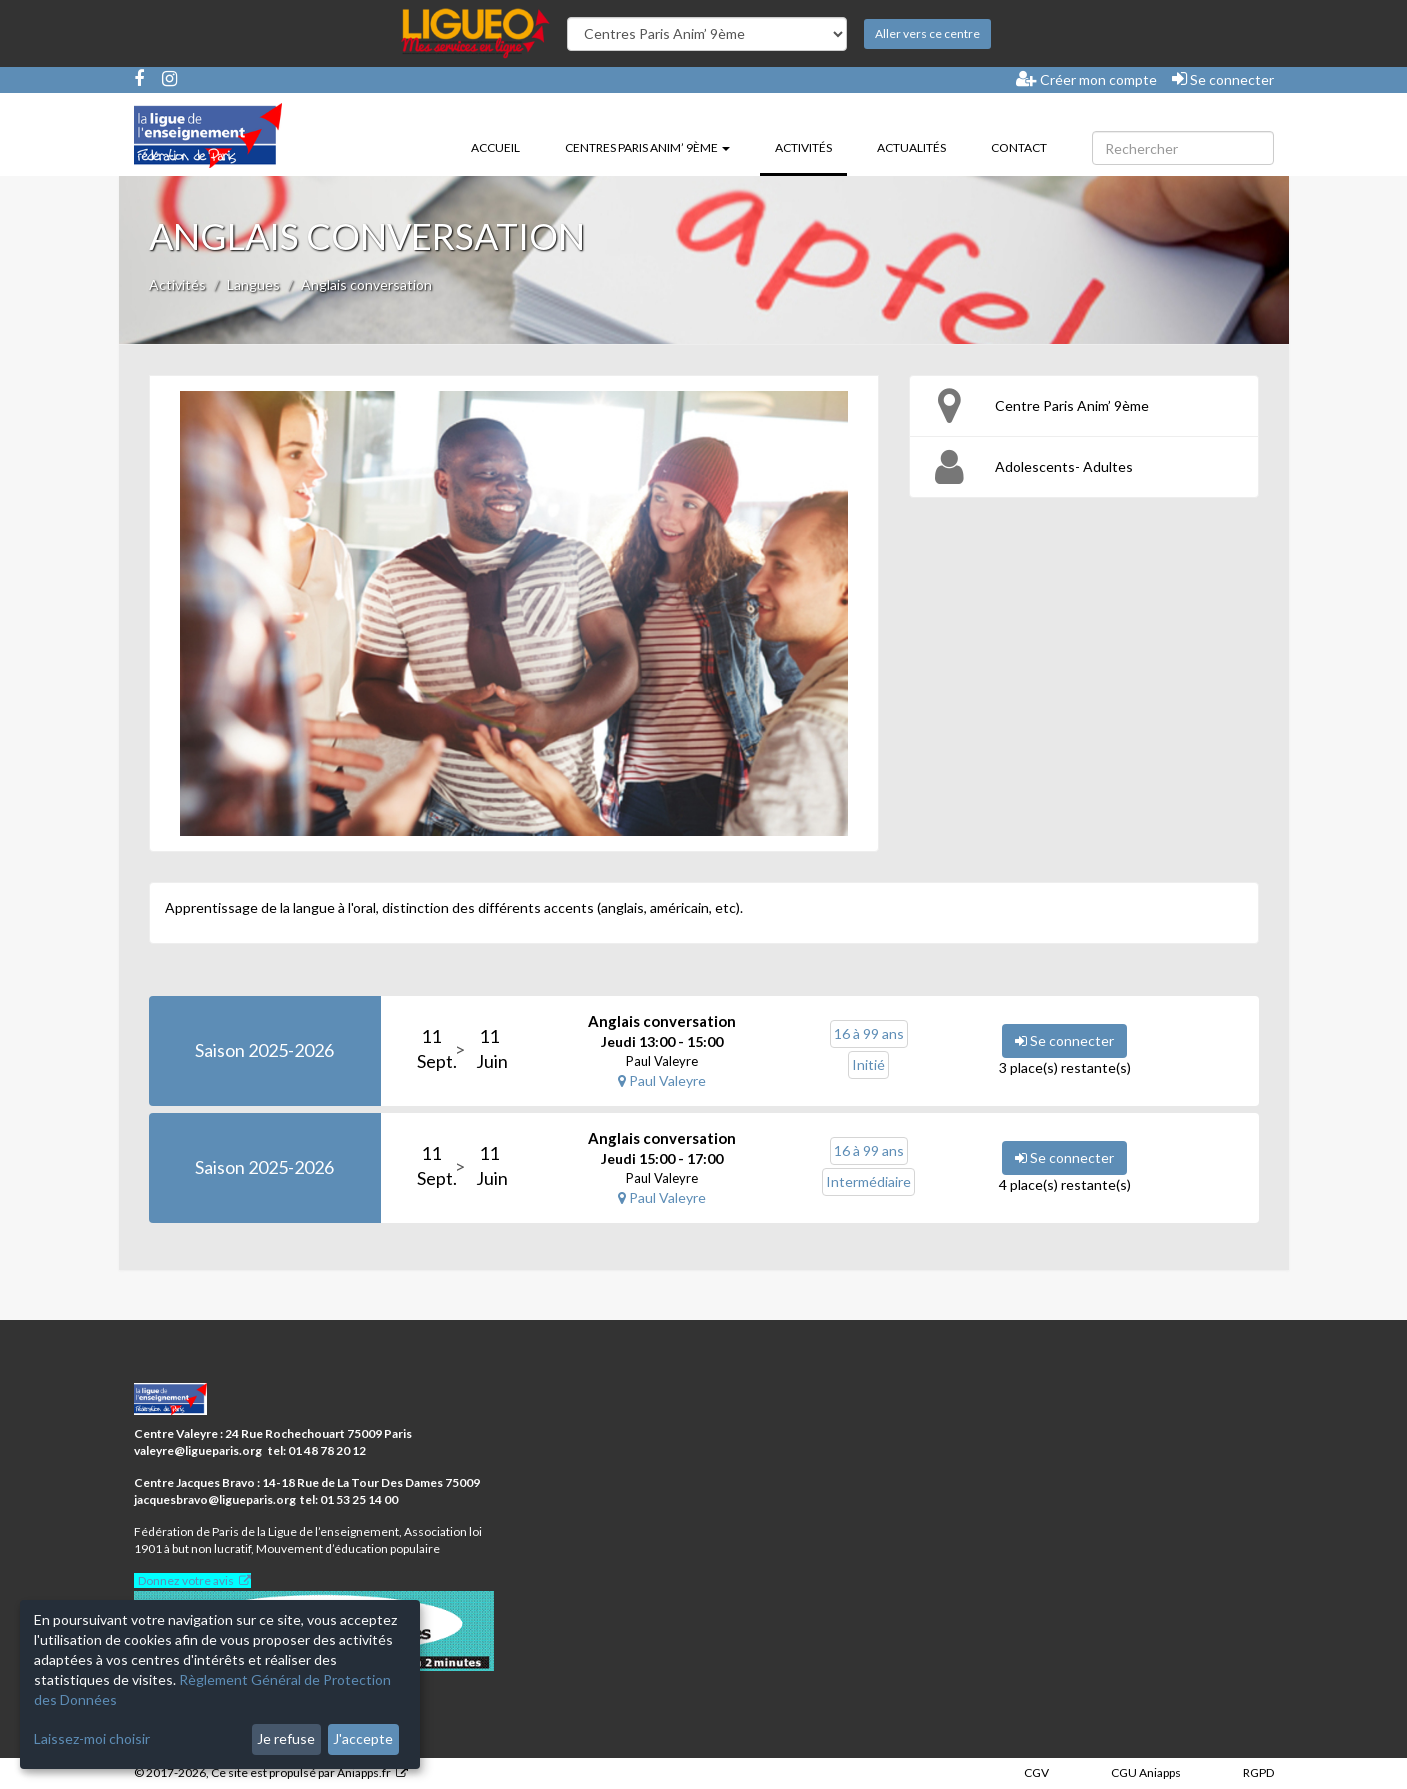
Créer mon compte (1086, 79)
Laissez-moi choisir (92, 1738)
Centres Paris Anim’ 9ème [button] (647, 147)
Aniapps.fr (364, 1772)
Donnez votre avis (186, 1580)
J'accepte (363, 1738)
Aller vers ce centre (927, 33)
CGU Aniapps (1146, 1772)
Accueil (495, 147)
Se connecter (1223, 79)
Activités (811, 146)
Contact (1019, 147)
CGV (1036, 1772)
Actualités (911, 147)
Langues (253, 284)
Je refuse (286, 1738)
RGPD (1258, 1772)
